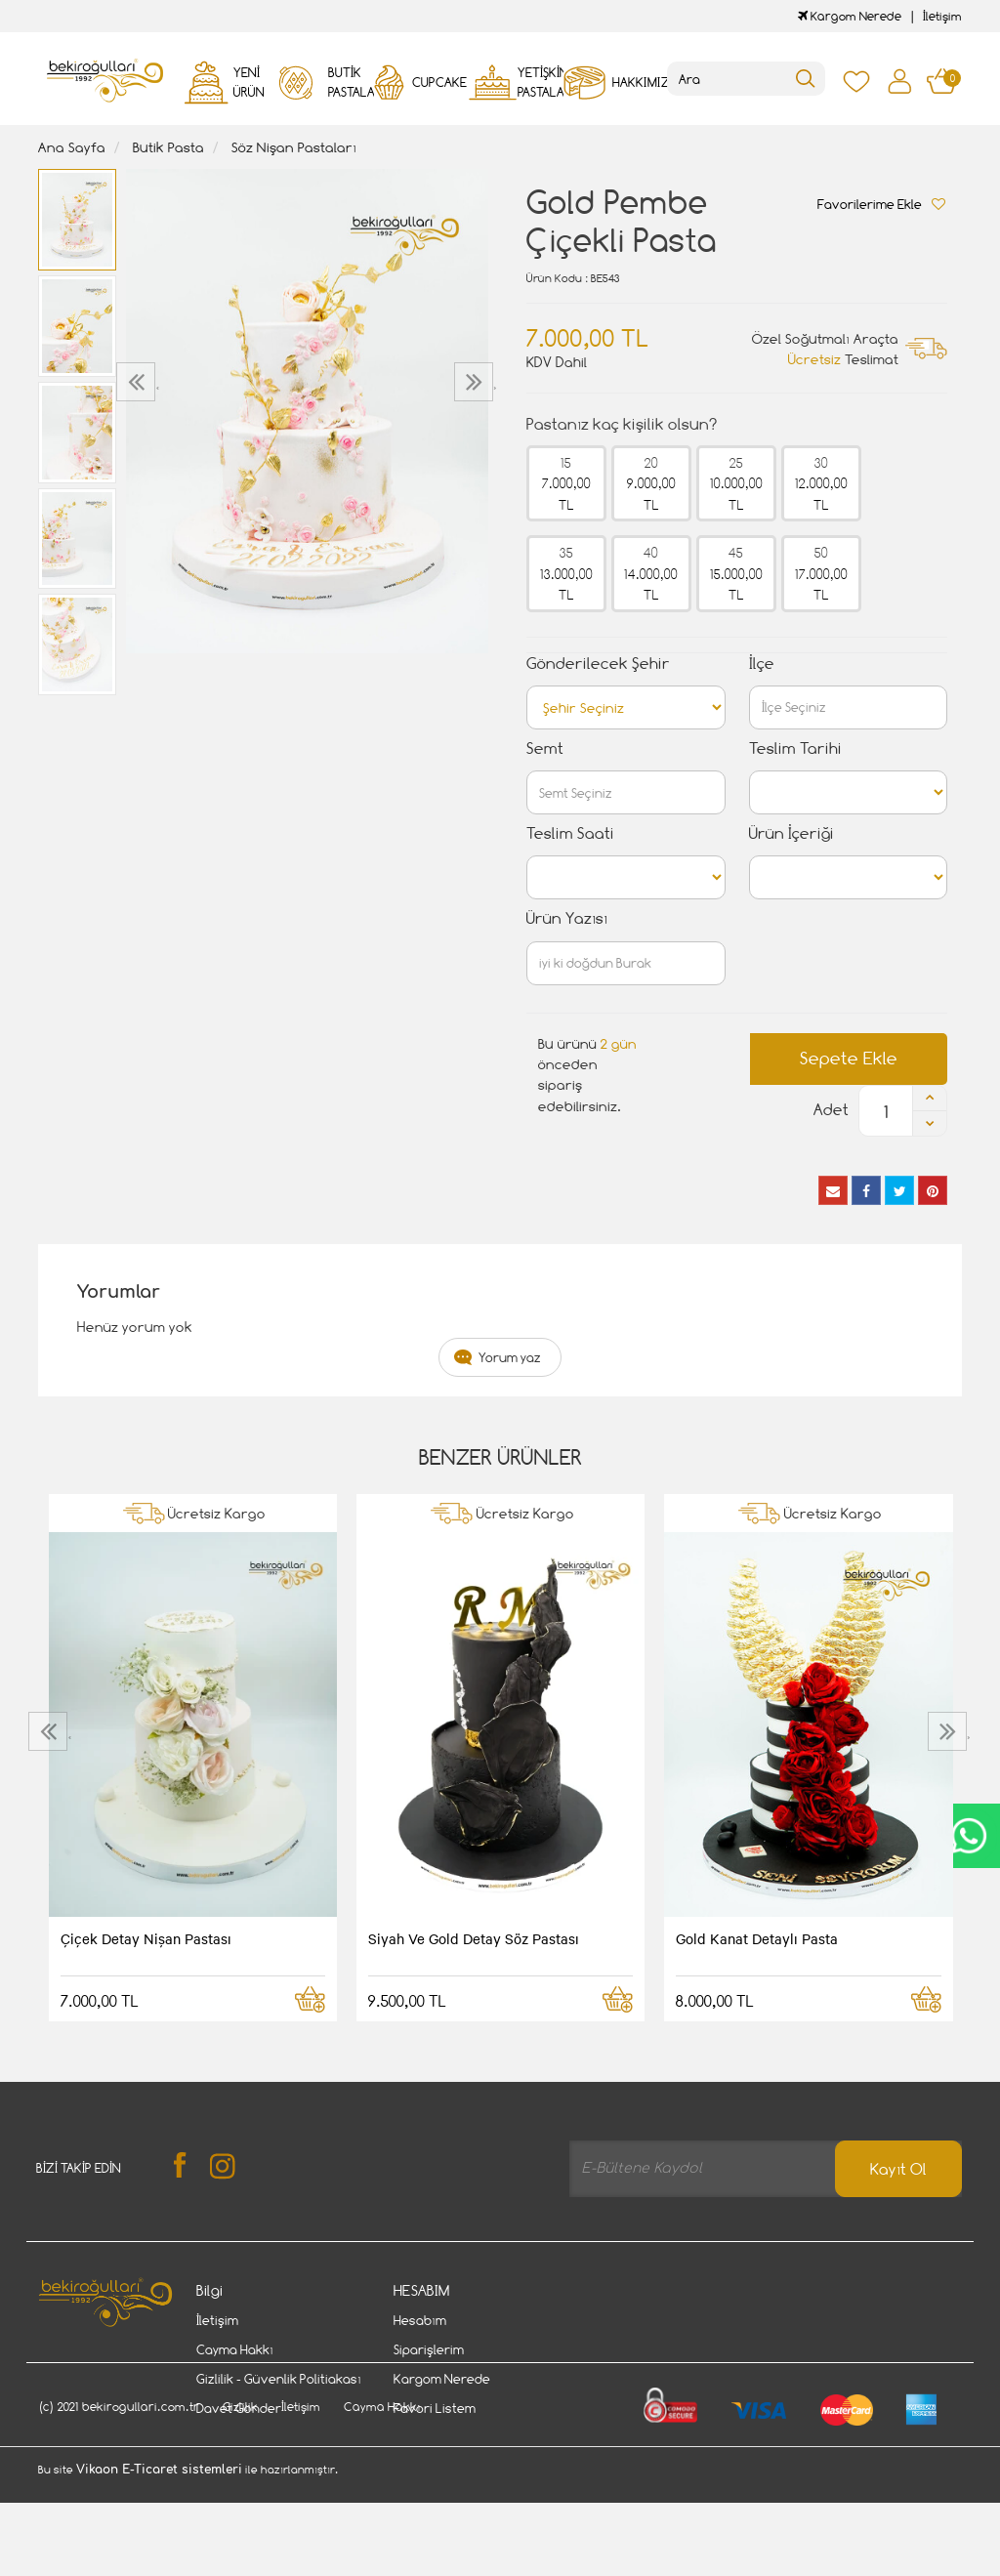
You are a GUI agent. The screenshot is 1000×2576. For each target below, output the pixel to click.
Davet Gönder (238, 2408)
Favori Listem (435, 2408)
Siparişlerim (429, 2349)
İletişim (942, 16)
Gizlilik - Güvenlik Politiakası (278, 2379)
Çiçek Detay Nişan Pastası (146, 1938)
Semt (544, 748)
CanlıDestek (968, 1836)
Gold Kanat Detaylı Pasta (757, 1938)
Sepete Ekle (848, 1058)
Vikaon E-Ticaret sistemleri (159, 2564)
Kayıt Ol (898, 2169)
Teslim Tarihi (795, 748)
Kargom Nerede (849, 16)
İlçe (761, 663)
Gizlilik (240, 2501)
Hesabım (420, 2320)
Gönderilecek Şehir (598, 663)
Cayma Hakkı (234, 2349)
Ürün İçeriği (791, 833)
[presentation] (138, 381)
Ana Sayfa (71, 147)
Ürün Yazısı (566, 918)
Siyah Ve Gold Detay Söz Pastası (473, 1938)
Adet (831, 1110)
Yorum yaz (510, 1357)
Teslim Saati (570, 833)
